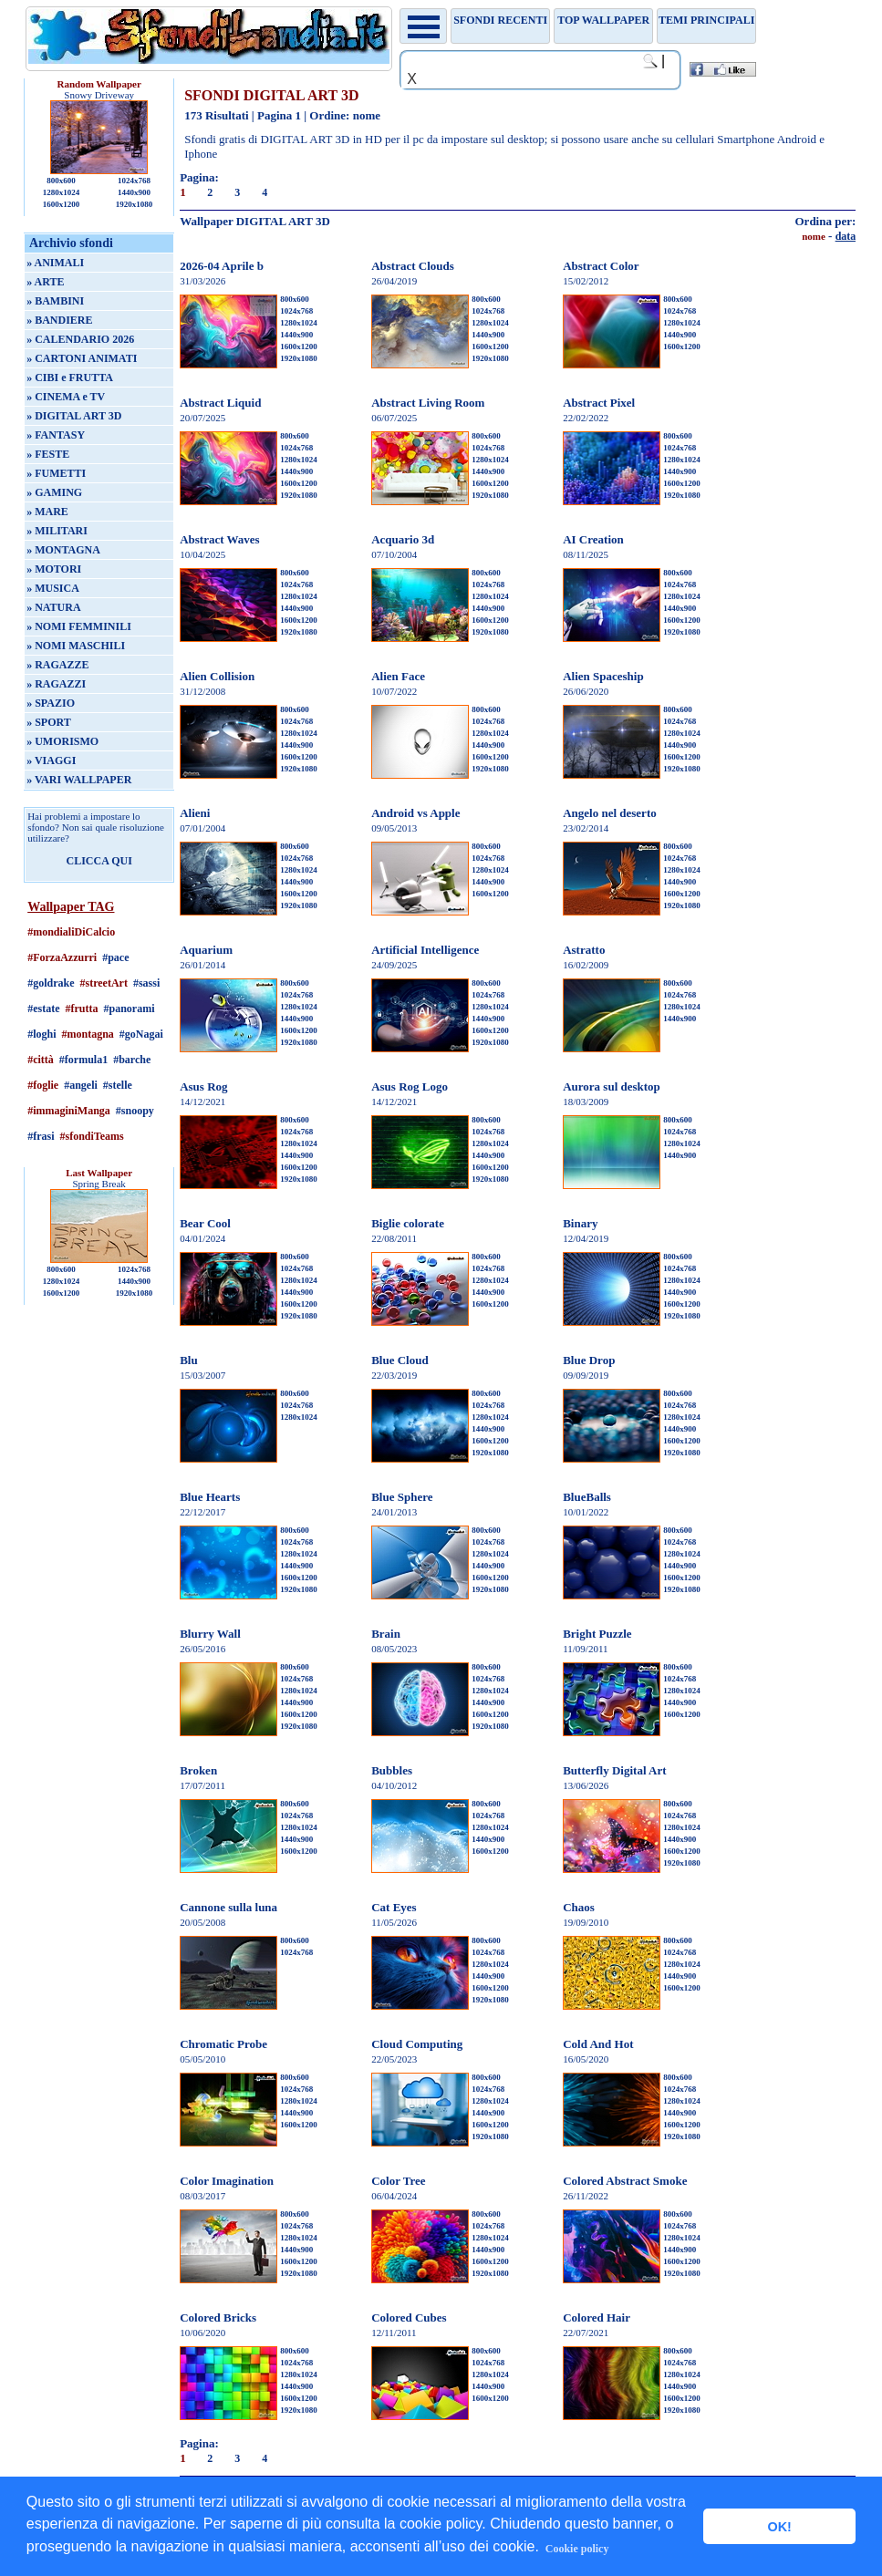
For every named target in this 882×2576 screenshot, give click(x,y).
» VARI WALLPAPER (78, 779)
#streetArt (104, 983)
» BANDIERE (59, 320)
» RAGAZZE (57, 664)
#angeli (81, 1085)
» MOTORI (53, 569)
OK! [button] (779, 2526)
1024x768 (134, 180)
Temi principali (706, 20)
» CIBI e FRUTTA (69, 377)
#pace (115, 957)
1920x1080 (134, 204)
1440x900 (134, 192)
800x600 (61, 180)
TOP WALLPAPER (603, 20)
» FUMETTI (56, 473)
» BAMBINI (55, 301)
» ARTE (45, 281)
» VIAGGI (51, 760)
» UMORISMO (62, 741)
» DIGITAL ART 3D (73, 415)
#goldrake (50, 983)
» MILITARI (57, 530)
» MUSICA (52, 588)
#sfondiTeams (92, 1136)
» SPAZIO (50, 703)
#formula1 (83, 1059)
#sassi (146, 983)
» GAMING (54, 492)
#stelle (117, 1085)
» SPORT (48, 722)
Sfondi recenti (500, 20)
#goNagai (141, 1034)
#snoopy (135, 1110)
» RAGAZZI (56, 684)
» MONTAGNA (63, 549)
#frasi (40, 1136)
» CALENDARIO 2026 (80, 339)
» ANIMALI (55, 262)
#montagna (88, 1034)
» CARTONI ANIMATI (81, 358)
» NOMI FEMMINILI (78, 626)
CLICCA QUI (98, 860)
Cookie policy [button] (577, 2548)
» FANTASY (55, 435)
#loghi (41, 1034)
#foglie (42, 1085)
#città (40, 1059)
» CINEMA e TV (65, 396)
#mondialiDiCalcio (71, 932)
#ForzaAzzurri (62, 957)
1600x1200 (61, 204)
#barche (131, 1059)
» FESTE (47, 454)
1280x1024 (61, 192)
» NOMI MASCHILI (75, 645)
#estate (43, 1008)
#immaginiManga (68, 1110)
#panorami (129, 1008)
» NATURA (53, 607)
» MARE (47, 511)
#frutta (82, 1008)
